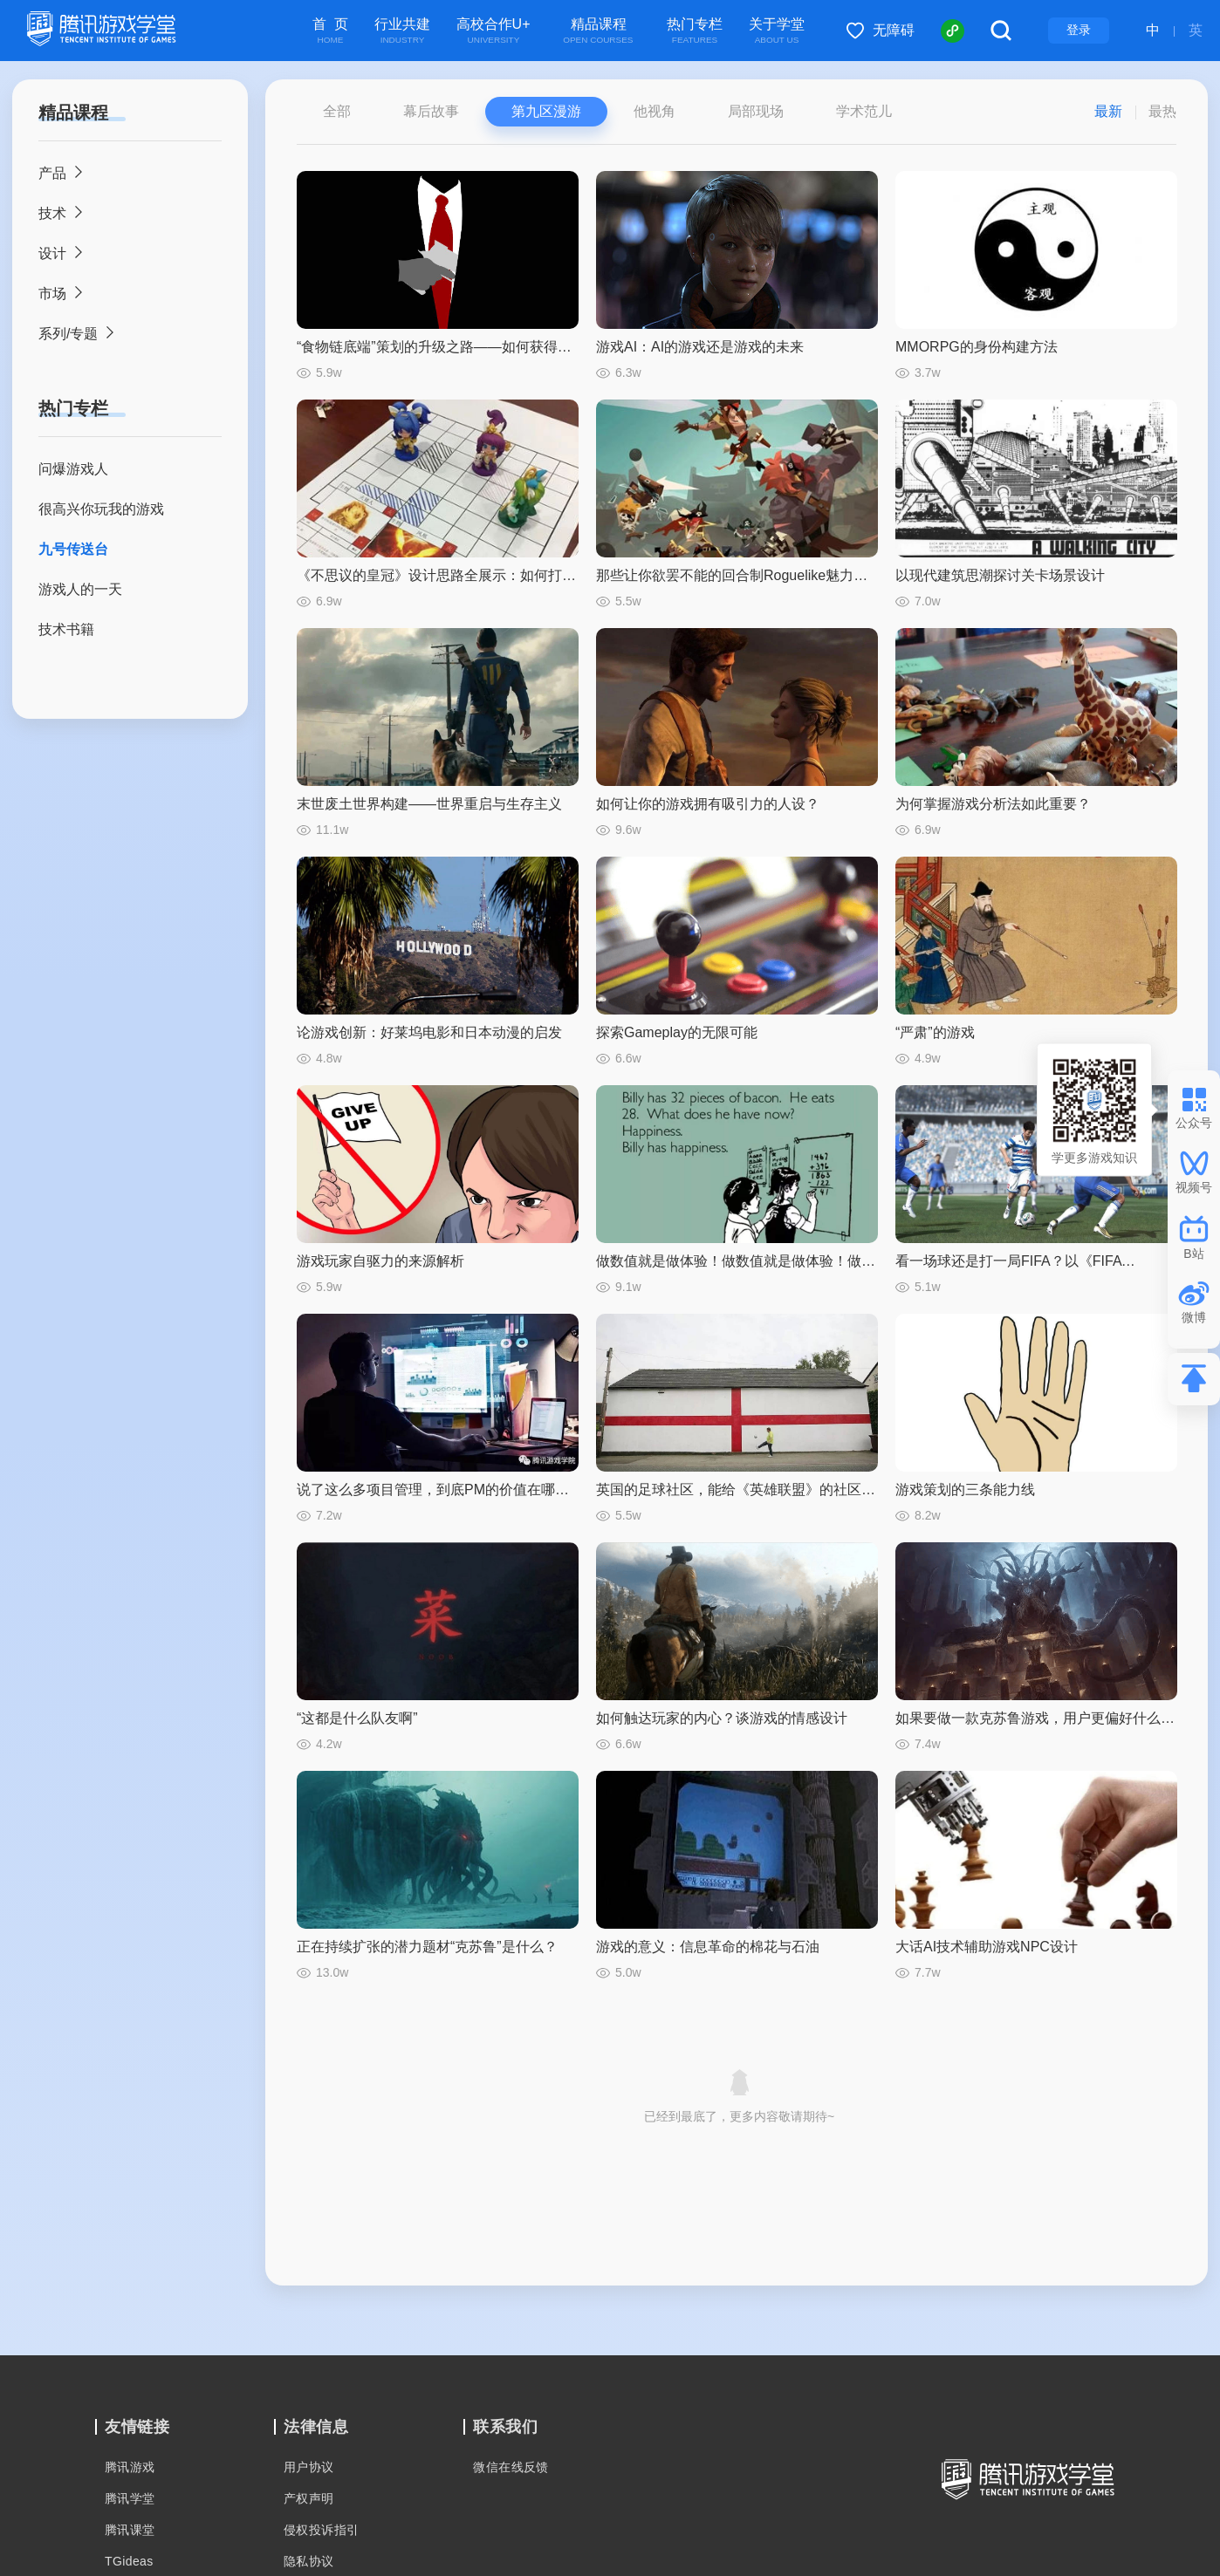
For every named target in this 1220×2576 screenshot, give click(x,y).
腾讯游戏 (130, 2467)
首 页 (330, 31)
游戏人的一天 (80, 589)
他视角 (654, 111)
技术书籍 (66, 629)
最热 (1162, 111)
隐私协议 (309, 2561)
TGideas (129, 2561)
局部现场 (756, 111)
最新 (1108, 111)
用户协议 (309, 2467)
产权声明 (309, 2498)
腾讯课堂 (130, 2530)
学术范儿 (864, 111)
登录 (1078, 30)
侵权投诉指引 (321, 2530)
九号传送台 (73, 549)
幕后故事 (431, 111)
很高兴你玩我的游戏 (101, 509)
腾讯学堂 (130, 2498)
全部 (337, 111)
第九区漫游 (546, 111)
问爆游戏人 (73, 468)
